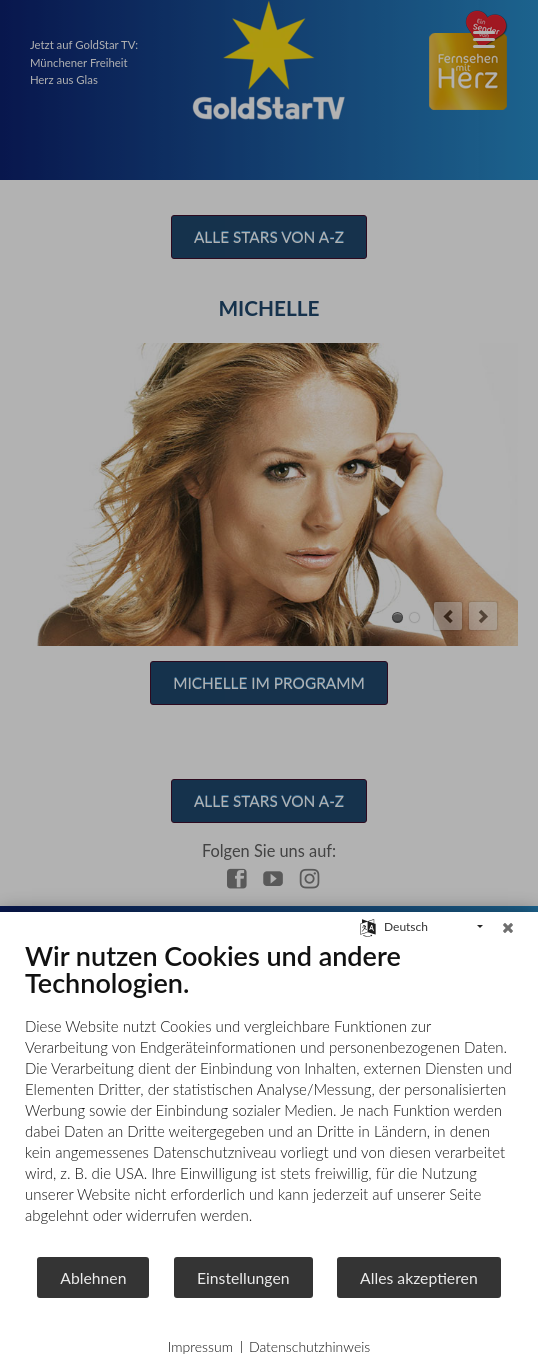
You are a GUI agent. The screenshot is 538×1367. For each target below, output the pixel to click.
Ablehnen (93, 1277)
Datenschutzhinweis (309, 1346)
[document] (269, 1097)
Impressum (200, 1346)
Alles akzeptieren (419, 1277)
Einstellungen (243, 1277)
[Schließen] (508, 927)
